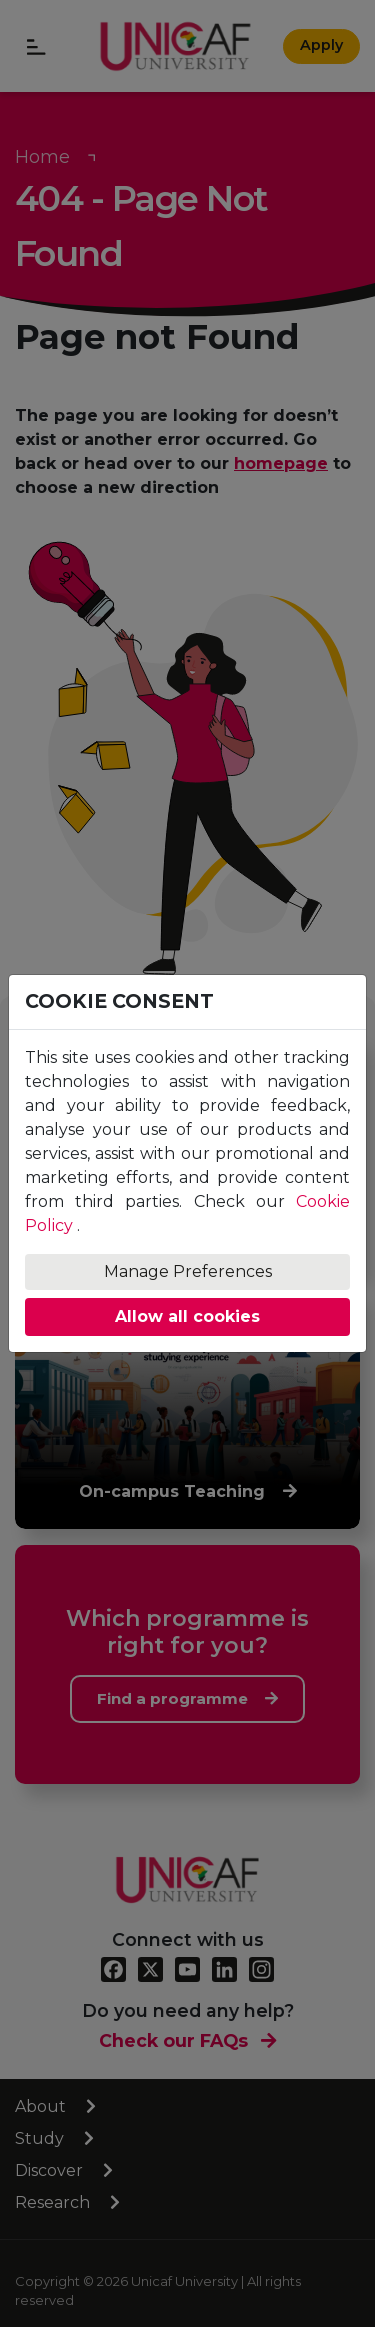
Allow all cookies (187, 1316)
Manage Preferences (188, 1271)
